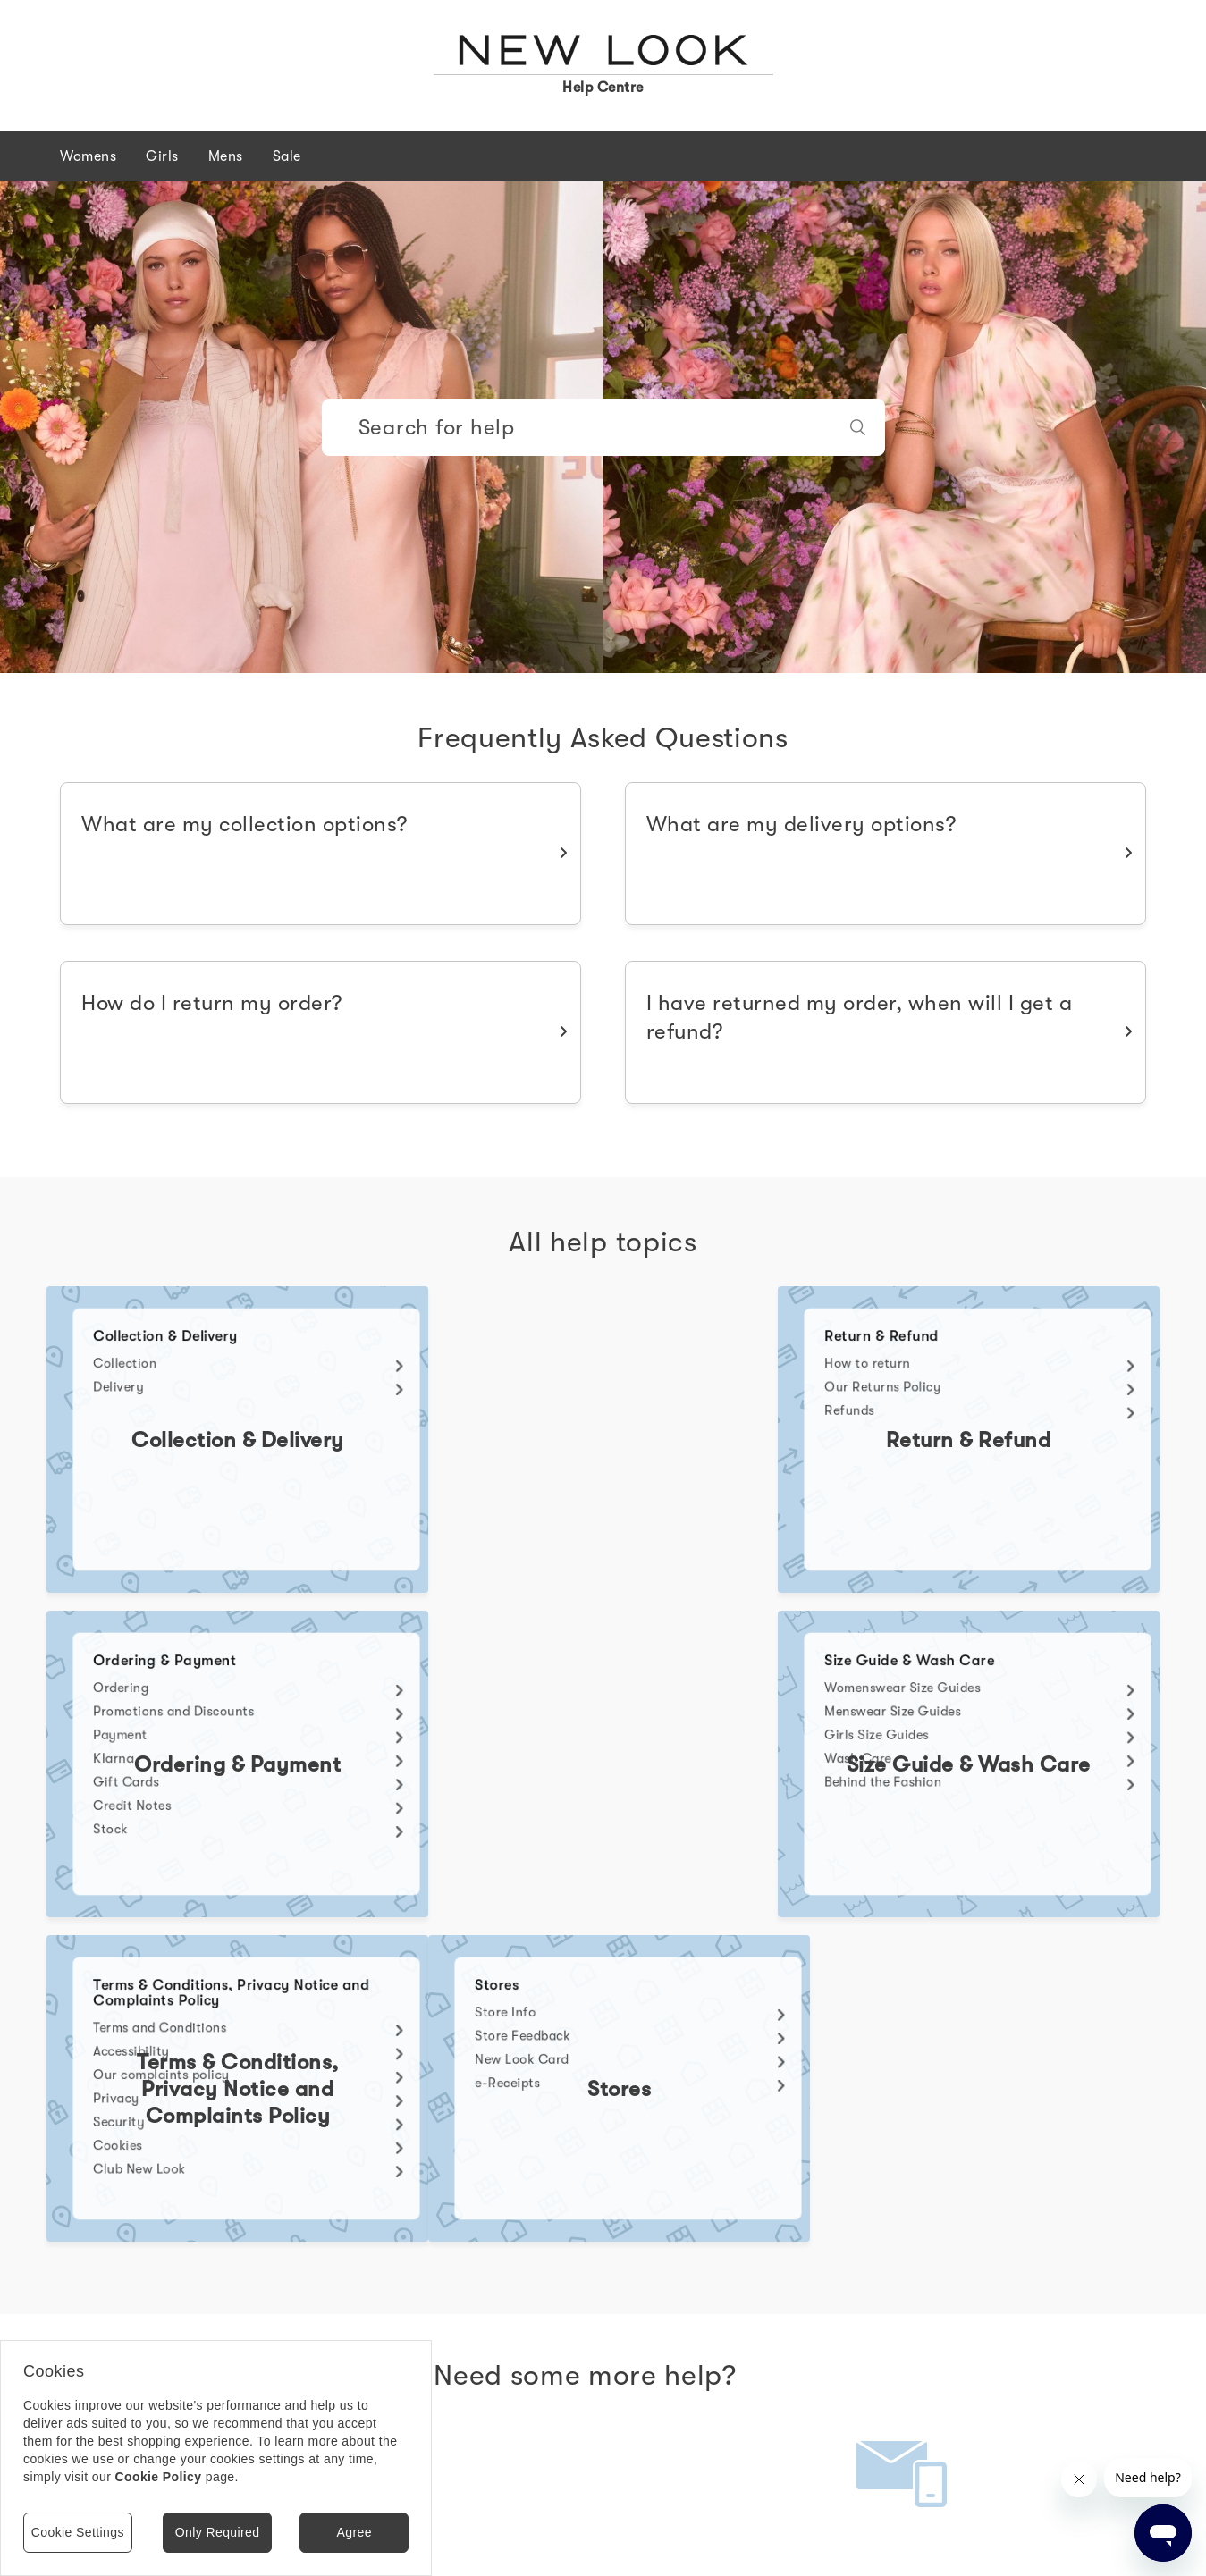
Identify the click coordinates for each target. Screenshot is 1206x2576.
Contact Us (903, 2291)
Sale (287, 156)
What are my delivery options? (801, 824)
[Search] (603, 427)
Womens (88, 156)
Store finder (464, 2539)
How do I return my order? (211, 1002)
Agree (353, 2532)
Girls (162, 156)
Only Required (217, 2532)
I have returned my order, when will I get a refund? (859, 1017)
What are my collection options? (244, 824)
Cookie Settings (77, 2532)
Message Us (272, 2291)
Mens (225, 156)
